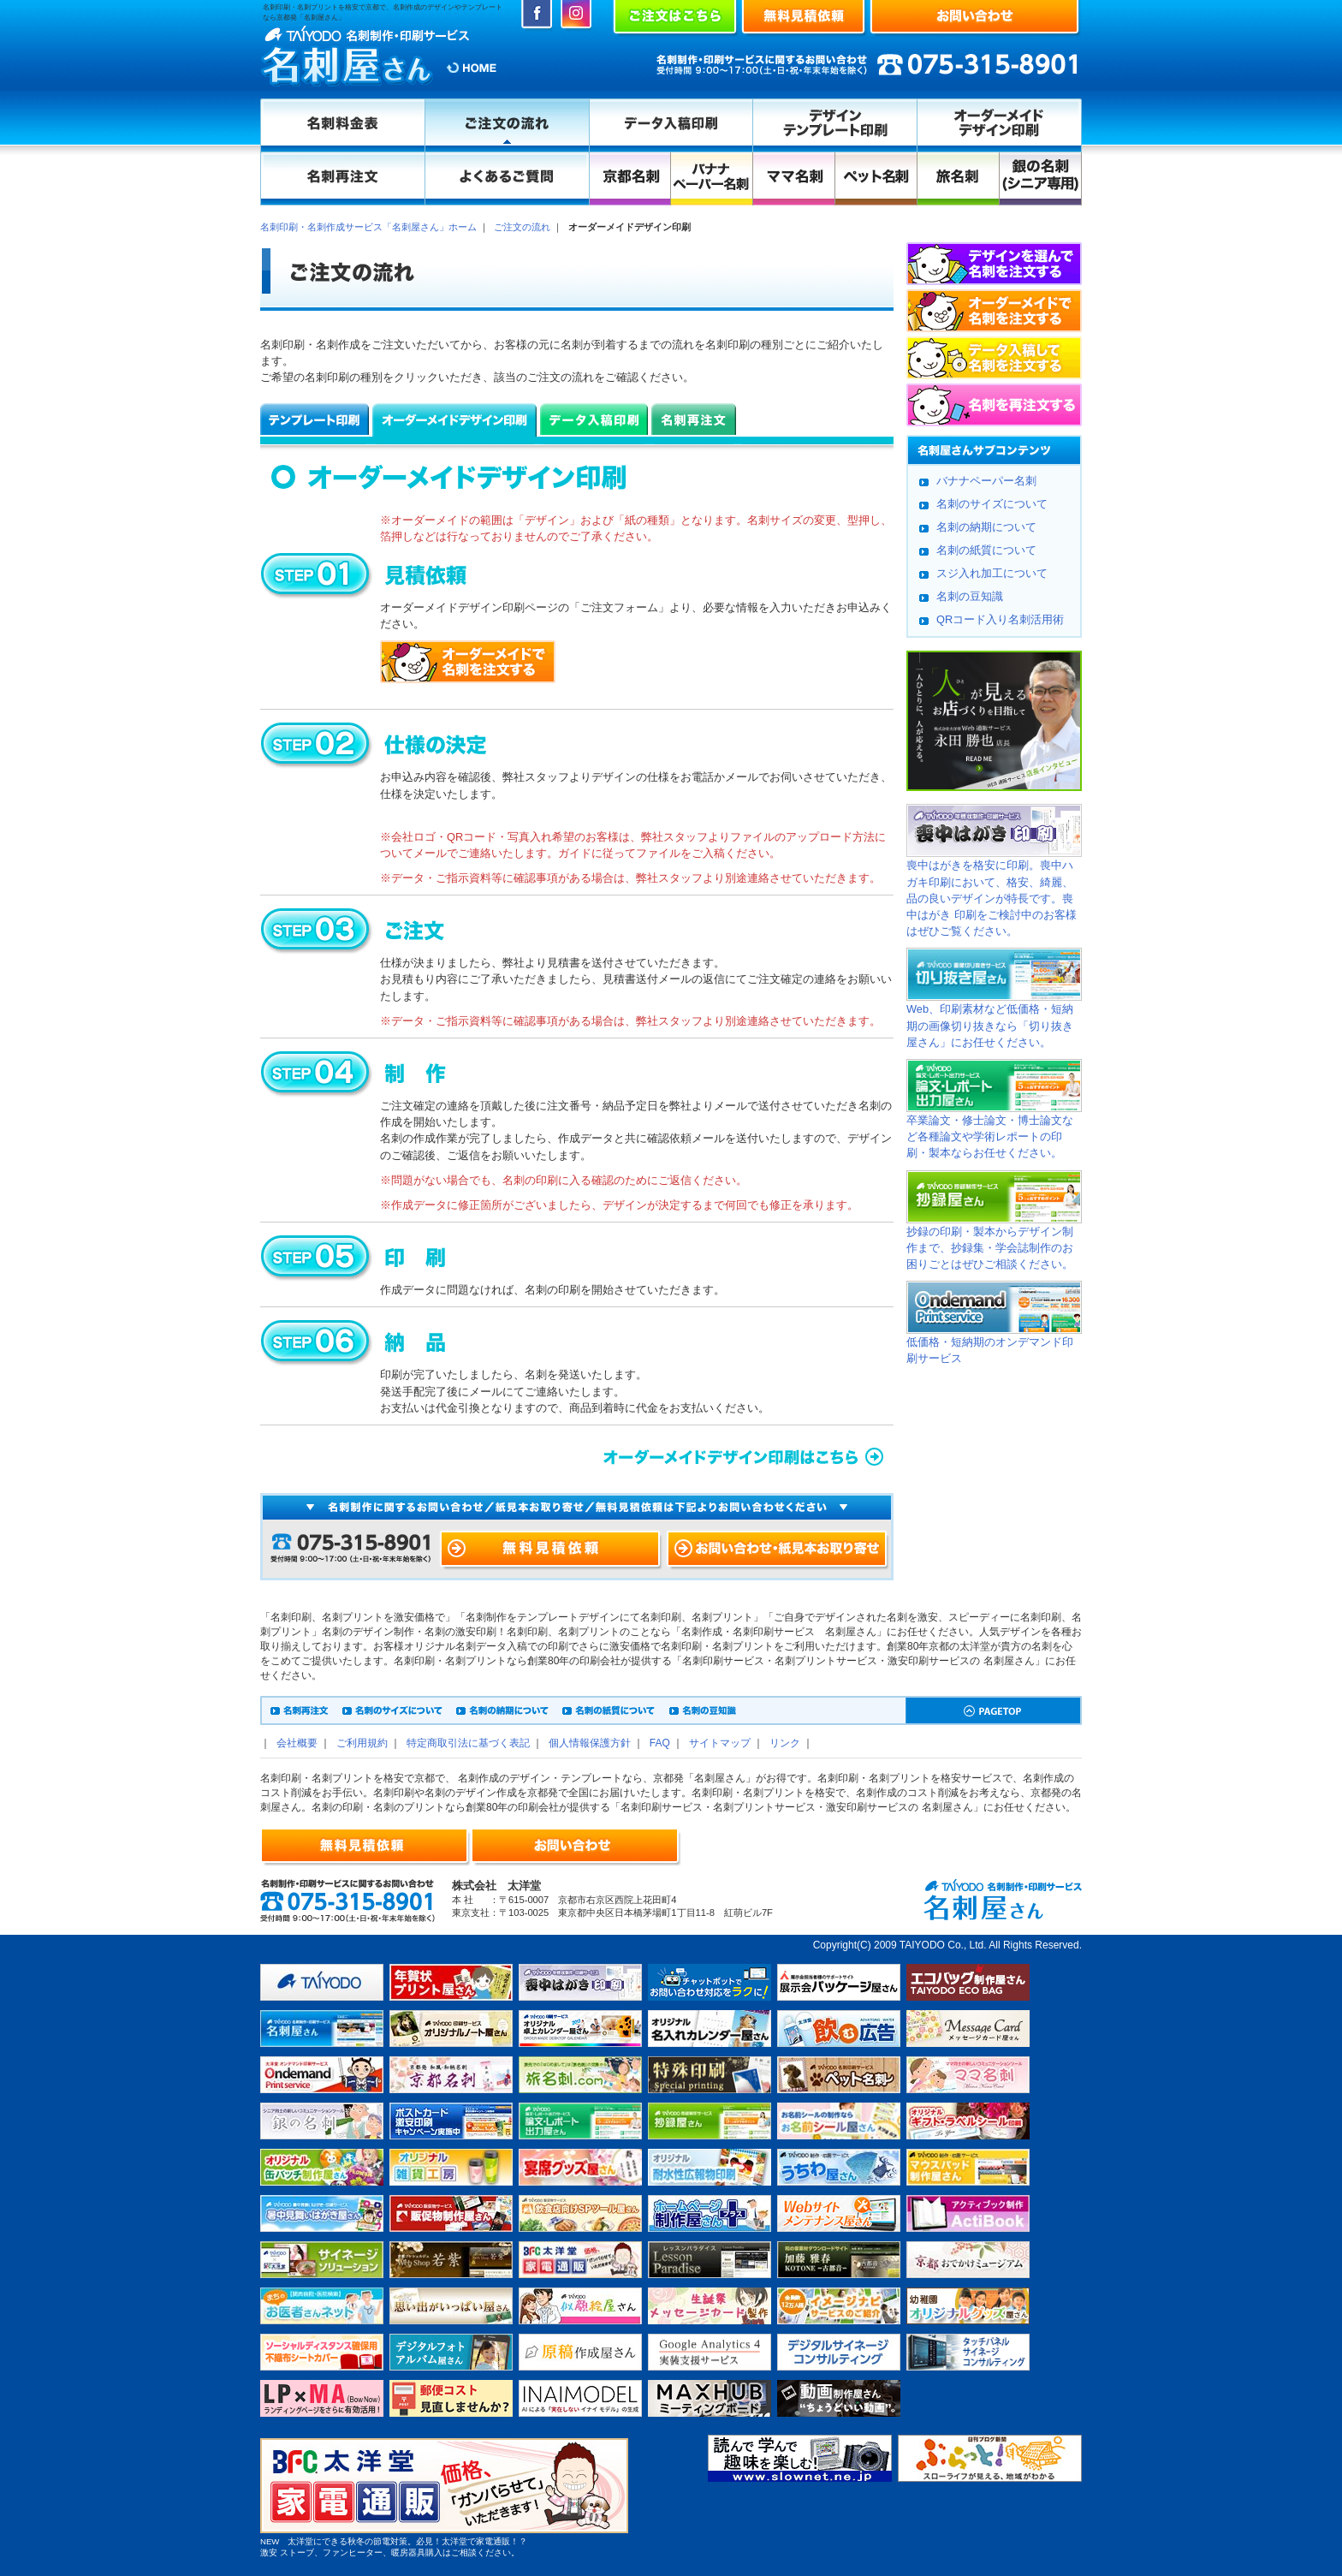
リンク (784, 1743)
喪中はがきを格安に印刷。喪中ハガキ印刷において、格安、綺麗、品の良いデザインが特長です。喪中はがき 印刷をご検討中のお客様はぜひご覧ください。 (991, 898)
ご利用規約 (362, 1743)
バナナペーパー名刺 (986, 480)
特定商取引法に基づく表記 (468, 1743)
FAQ (660, 1743)
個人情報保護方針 (590, 1743)
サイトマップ (720, 1743)
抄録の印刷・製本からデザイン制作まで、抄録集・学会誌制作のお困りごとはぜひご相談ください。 (989, 1247)
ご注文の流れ (522, 227)
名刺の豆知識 (969, 596)
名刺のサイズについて (992, 503)
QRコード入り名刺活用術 (1000, 619)
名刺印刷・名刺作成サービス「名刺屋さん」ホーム (368, 227)
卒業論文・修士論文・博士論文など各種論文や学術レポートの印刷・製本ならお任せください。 (989, 1136)
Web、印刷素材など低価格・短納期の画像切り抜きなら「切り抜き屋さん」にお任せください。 (989, 1025)
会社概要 (297, 1743)
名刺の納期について (986, 527)
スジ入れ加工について (992, 573)
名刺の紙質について (986, 550)
